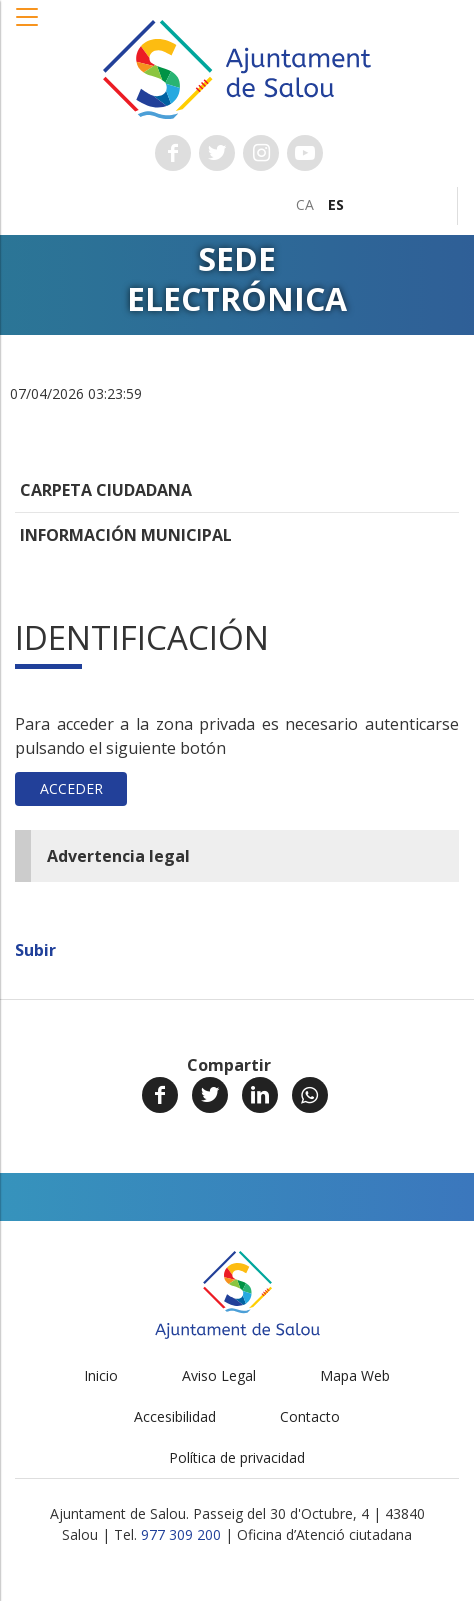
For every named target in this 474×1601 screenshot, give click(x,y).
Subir (35, 950)
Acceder (71, 788)
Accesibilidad (175, 1416)
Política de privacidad (237, 1457)
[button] (28, 27)
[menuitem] (305, 204)
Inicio (101, 1375)
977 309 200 (181, 1534)
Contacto (310, 1416)
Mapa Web (355, 1375)
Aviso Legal (219, 1375)
